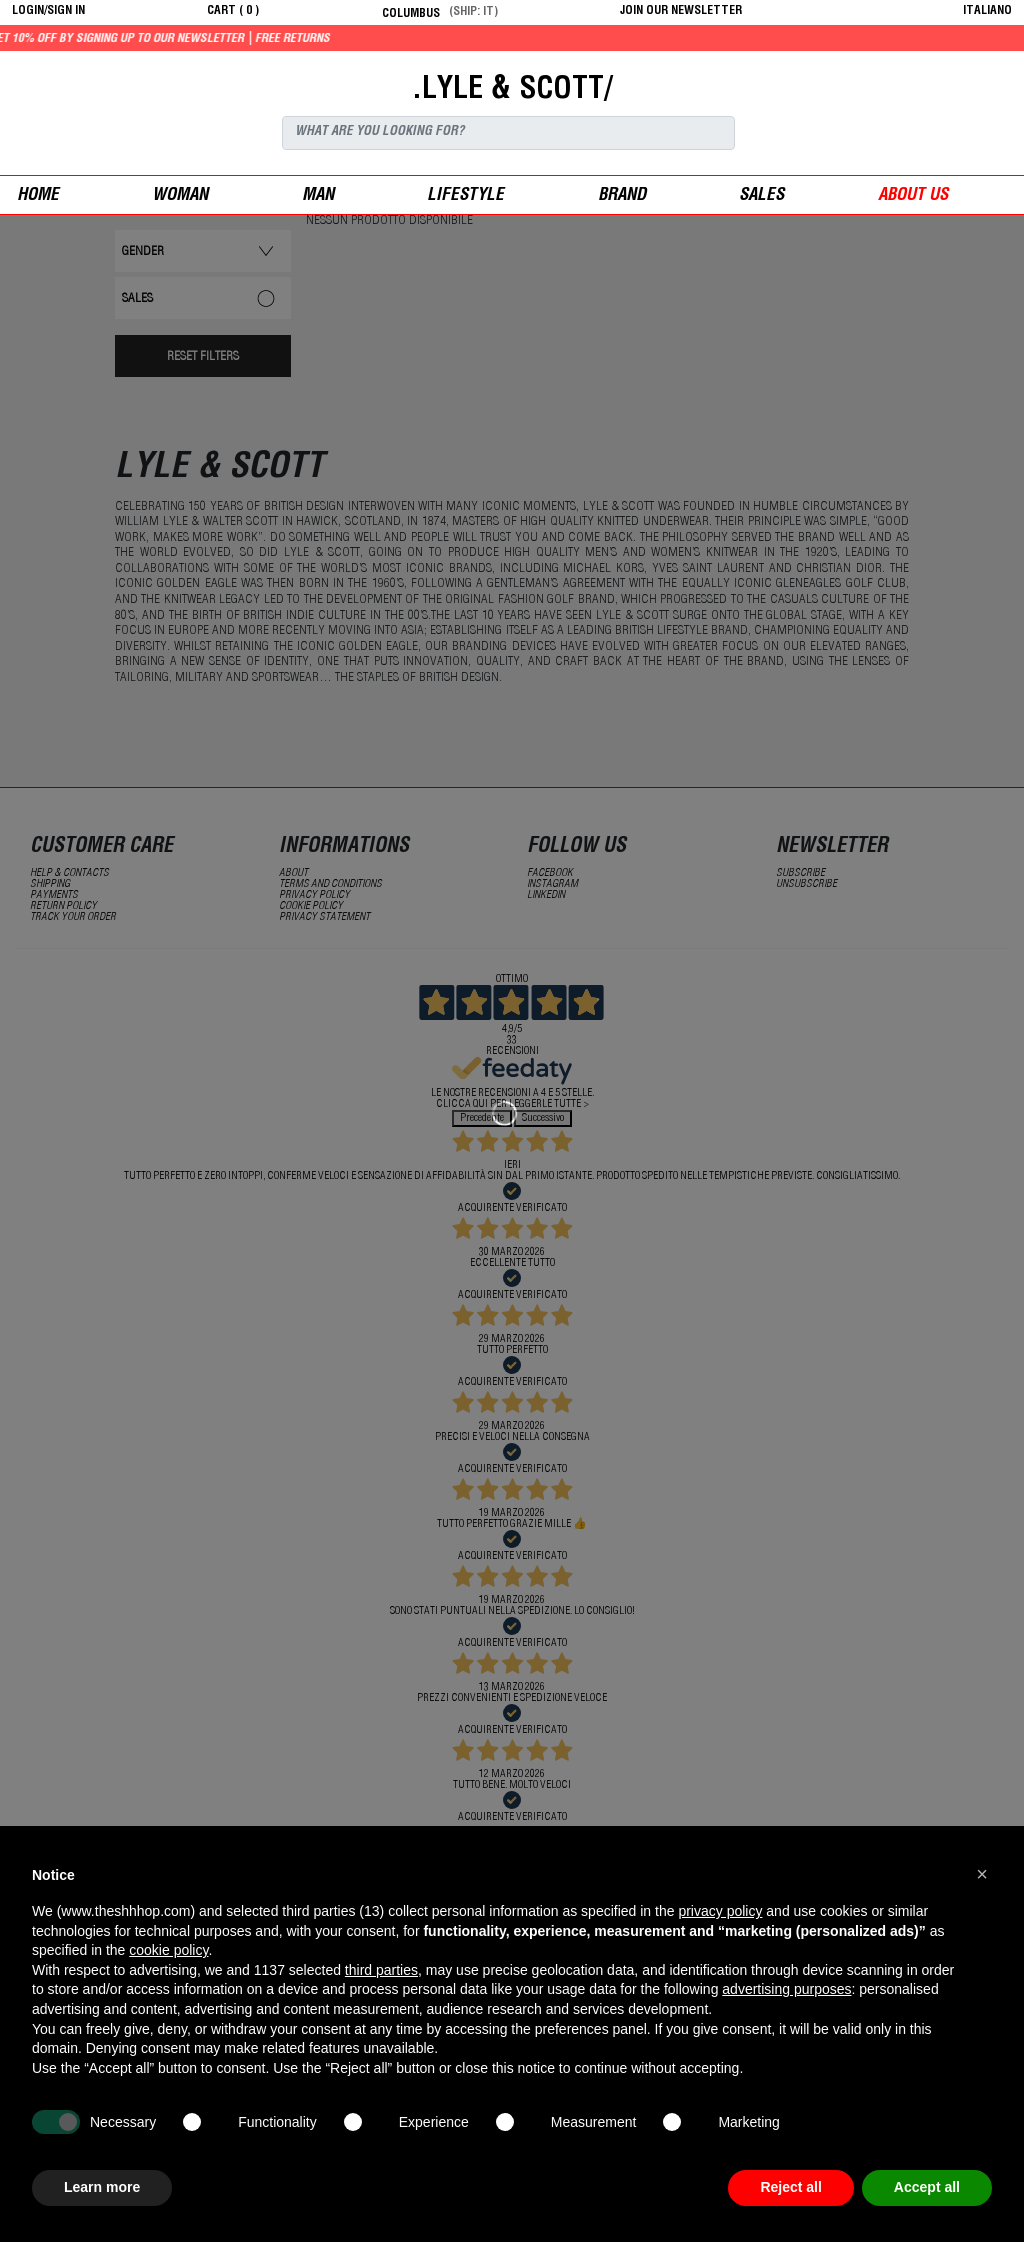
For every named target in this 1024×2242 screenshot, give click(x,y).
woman (180, 196)
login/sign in (48, 11)
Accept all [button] (927, 2187)
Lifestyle (465, 196)
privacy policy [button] (720, 1911)
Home (38, 196)
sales (761, 196)
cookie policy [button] (168, 1950)
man (318, 196)
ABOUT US (913, 196)
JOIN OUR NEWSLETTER (681, 11)
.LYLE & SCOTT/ (512, 91)
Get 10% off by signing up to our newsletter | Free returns (220, 39)
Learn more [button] (102, 2187)
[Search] (508, 133)
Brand (622, 196)
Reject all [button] (790, 2187)
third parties (381, 1970)
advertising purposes (786, 1989)
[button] (982, 1874)
